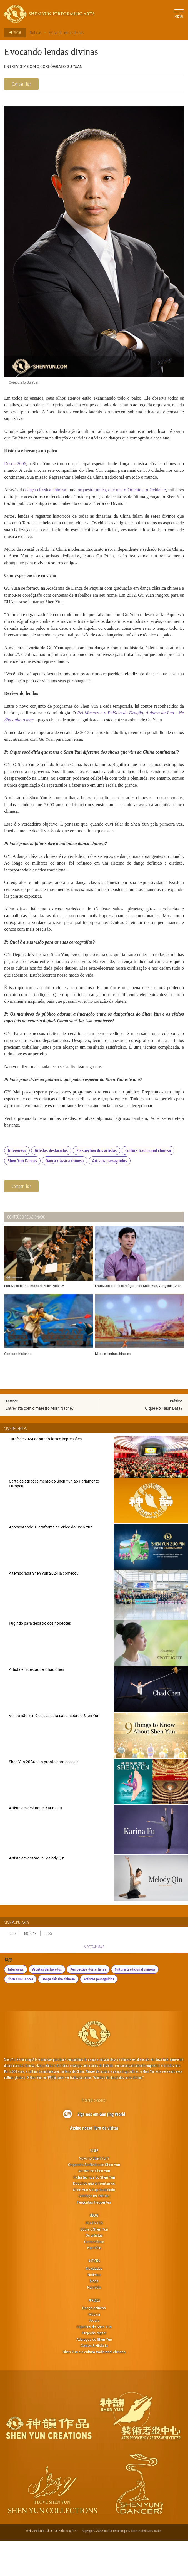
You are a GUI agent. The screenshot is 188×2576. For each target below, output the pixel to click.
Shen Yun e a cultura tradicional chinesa (94, 2386)
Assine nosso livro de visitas (94, 2163)
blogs (94, 2316)
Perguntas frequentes (94, 2237)
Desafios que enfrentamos (94, 2218)
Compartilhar (21, 84)
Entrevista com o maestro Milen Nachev (40, 1443)
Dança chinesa (94, 2342)
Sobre (94, 2186)
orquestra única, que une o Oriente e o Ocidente (133, 499)
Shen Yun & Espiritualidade (94, 2224)
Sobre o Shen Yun (94, 2264)
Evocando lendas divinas (66, 32)
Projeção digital (94, 2368)
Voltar (13, 32)
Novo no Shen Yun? (94, 2193)
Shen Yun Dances (22, 1196)
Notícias (35, 32)
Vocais (94, 2355)
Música (94, 2349)
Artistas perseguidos (109, 1196)
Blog (48, 1968)
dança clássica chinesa (49, 499)
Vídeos (94, 2250)
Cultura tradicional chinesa (148, 1185)
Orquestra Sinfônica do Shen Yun (94, 2199)
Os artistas (94, 2270)
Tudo (12, 1968)
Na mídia (94, 2283)
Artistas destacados (51, 1185)
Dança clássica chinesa (65, 1196)
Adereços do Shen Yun (94, 2374)
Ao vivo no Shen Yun (94, 2205)
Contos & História (94, 2380)
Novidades (94, 2303)
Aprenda (94, 2335)
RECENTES (94, 2257)
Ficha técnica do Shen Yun (94, 2212)
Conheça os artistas (94, 2231)
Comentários (94, 2276)
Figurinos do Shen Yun (94, 2361)
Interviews (17, 1185)
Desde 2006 (15, 472)
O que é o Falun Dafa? (163, 1443)
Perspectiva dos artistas (96, 1185)
